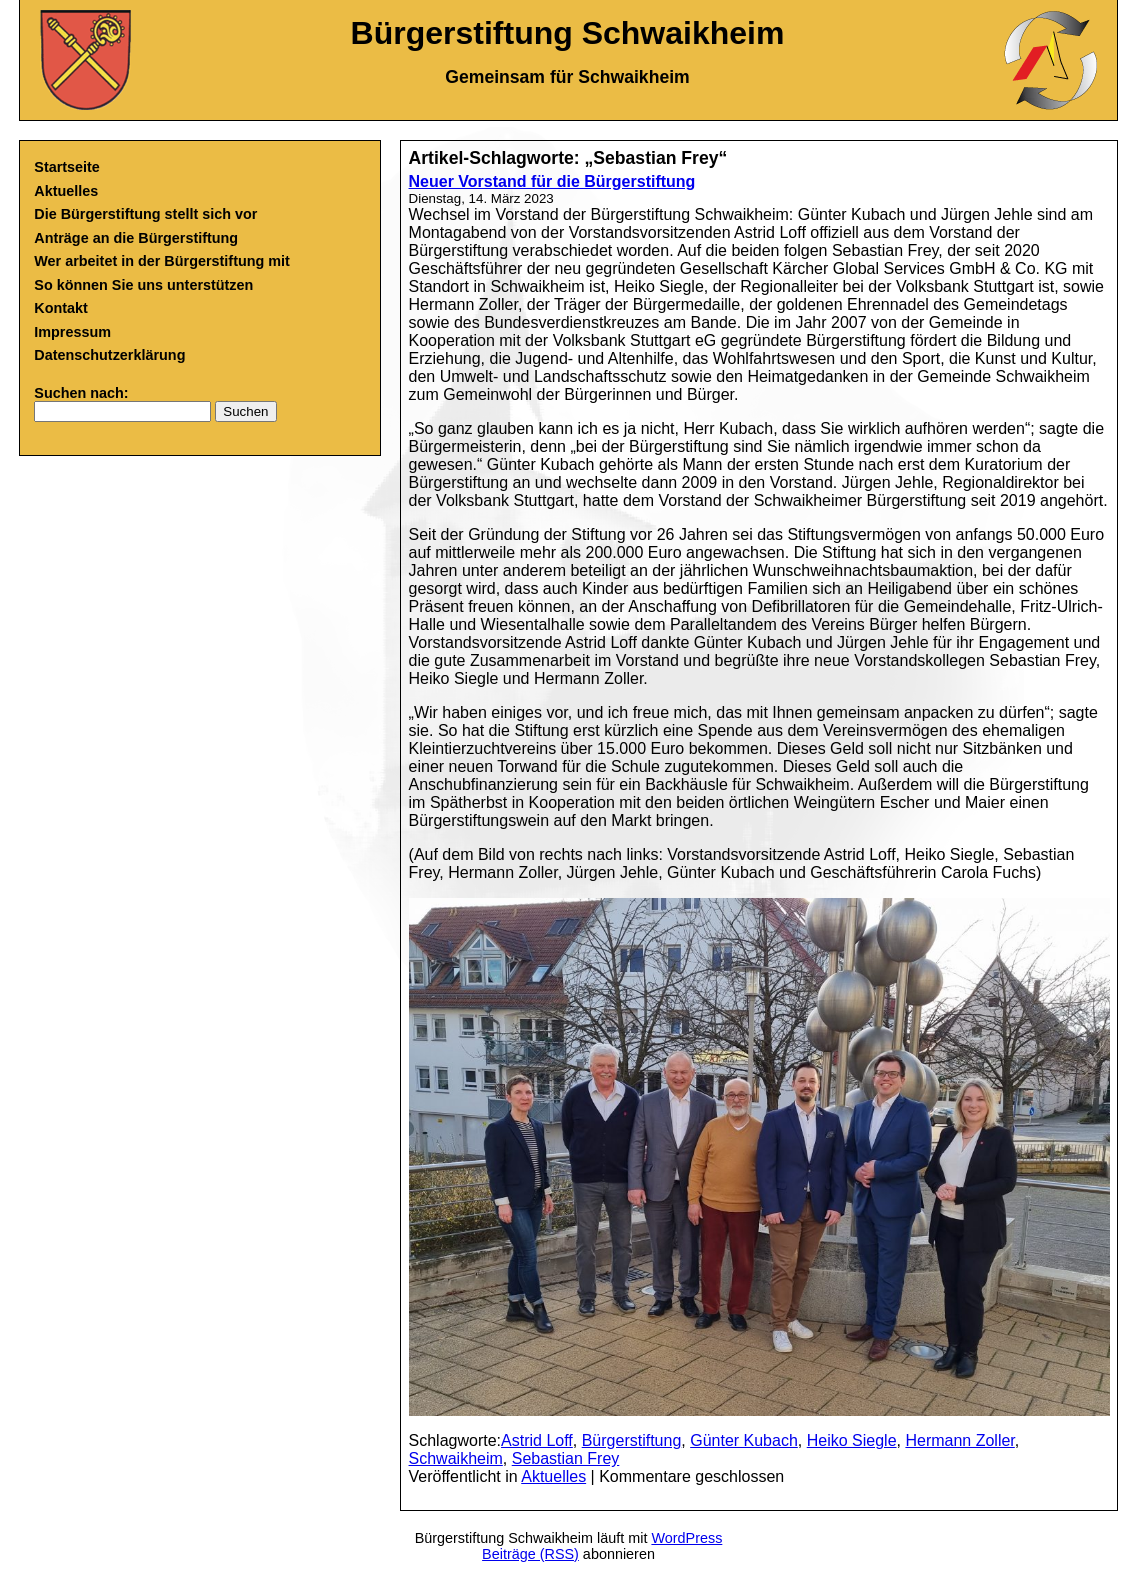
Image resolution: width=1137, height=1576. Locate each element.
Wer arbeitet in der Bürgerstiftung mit (162, 261)
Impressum (72, 332)
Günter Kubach (744, 1440)
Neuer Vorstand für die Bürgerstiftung (552, 181)
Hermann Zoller (959, 1440)
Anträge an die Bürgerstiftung (136, 238)
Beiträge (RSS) (530, 1554)
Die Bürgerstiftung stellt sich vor (145, 214)
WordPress (686, 1538)
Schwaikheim (456, 1458)
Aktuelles (66, 191)
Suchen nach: (81, 393)
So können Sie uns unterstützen (143, 285)
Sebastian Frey (566, 1458)
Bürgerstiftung (632, 1440)
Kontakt (61, 308)
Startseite (67, 167)
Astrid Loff (537, 1440)
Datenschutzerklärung (109, 355)
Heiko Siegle (852, 1440)
